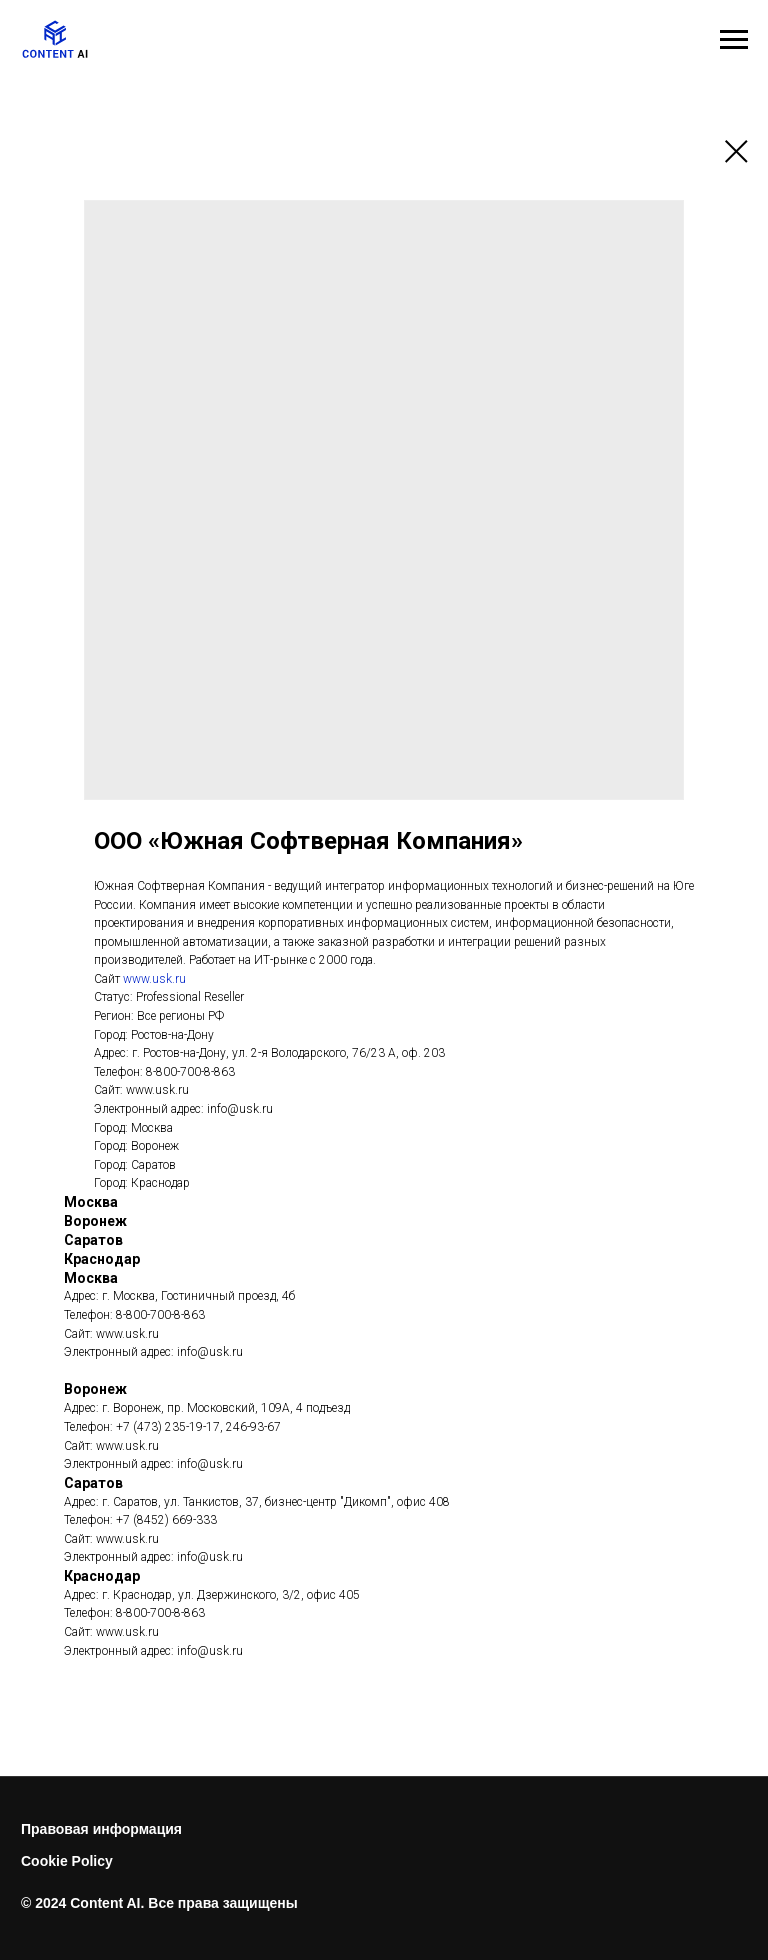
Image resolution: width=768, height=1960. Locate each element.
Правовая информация (101, 1829)
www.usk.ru (154, 979)
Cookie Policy (67, 1861)
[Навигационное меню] (734, 40)
